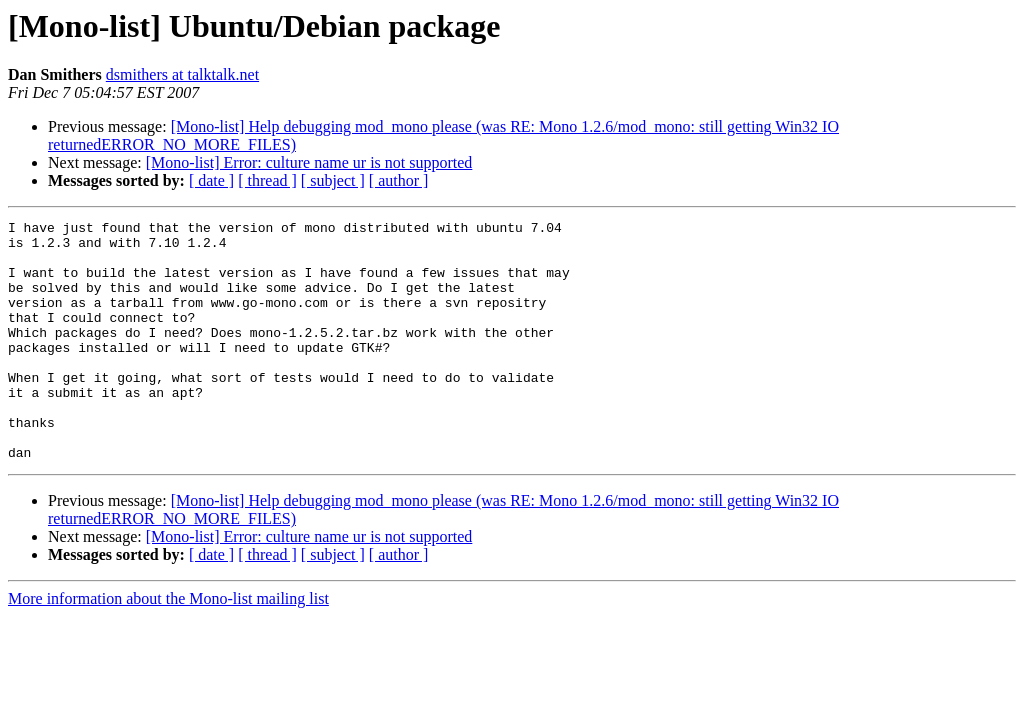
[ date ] (211, 180)
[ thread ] (267, 180)
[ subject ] (333, 180)
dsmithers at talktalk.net (182, 74)
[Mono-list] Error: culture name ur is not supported (309, 162)
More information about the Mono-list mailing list (168, 646)
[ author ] (399, 180)
